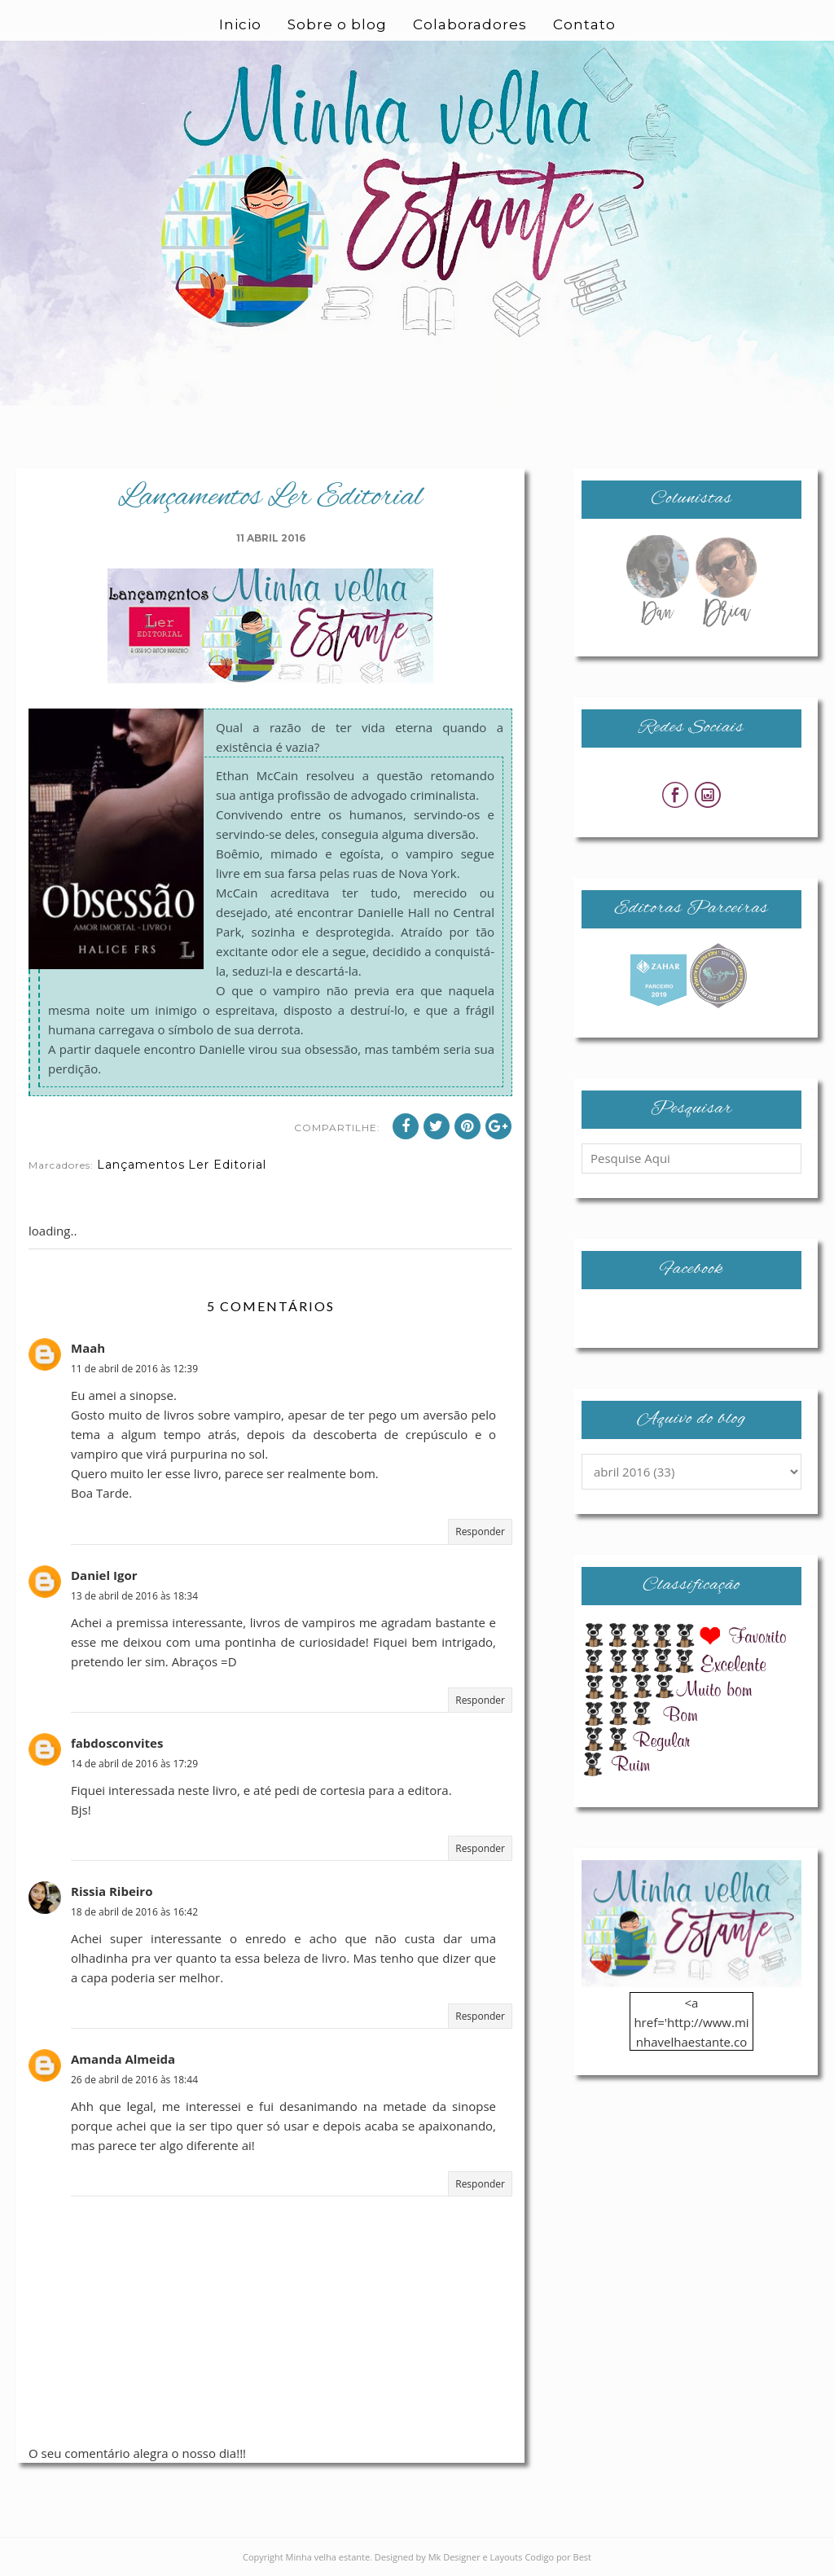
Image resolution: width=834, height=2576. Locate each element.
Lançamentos (141, 1164)
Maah (88, 1348)
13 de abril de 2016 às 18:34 (134, 1596)
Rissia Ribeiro (111, 1891)
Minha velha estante (328, 2557)
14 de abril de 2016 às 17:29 (134, 1764)
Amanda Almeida (123, 2059)
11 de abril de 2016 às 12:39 (134, 1369)
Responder (480, 1531)
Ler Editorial (227, 1164)
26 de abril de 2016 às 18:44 (134, 2080)
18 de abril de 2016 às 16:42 (134, 1912)
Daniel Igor (104, 1575)
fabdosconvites (117, 1743)
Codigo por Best (558, 2557)
